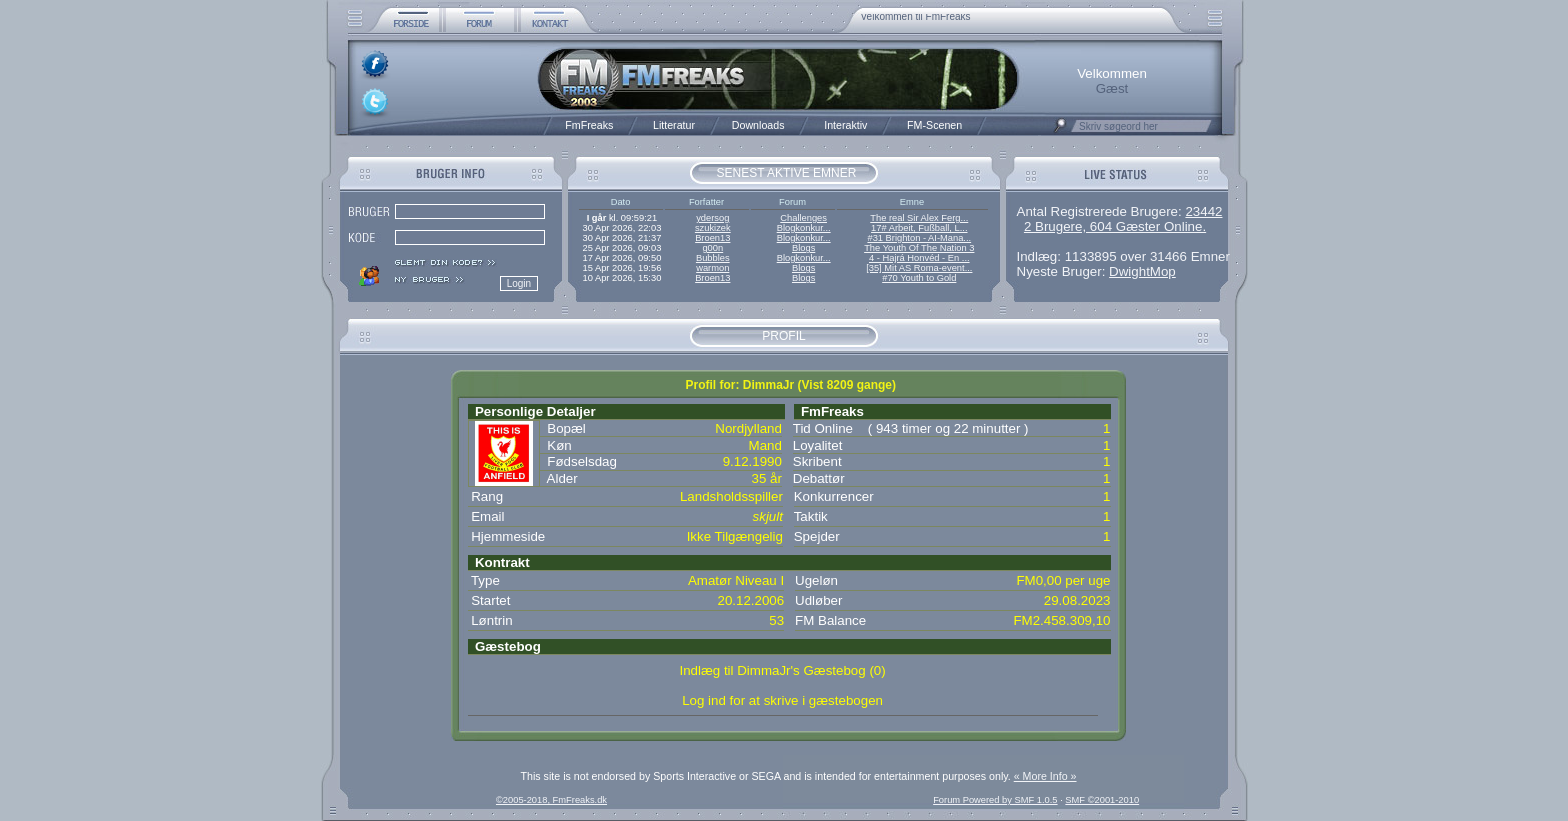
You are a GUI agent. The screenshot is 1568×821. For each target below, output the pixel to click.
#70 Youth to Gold (919, 278)
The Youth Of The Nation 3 (919, 248)
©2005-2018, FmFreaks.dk (551, 800)
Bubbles (713, 258)
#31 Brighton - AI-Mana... (919, 238)
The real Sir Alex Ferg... (919, 218)
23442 (1203, 211)
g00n (712, 248)
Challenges (803, 218)
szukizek (713, 228)
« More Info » (1045, 776)
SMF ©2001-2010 (1102, 800)
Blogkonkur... (804, 228)
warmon (712, 268)
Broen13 (712, 238)
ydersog (712, 218)
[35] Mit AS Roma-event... (919, 268)
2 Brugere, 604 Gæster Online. (1115, 226)
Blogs (803, 248)
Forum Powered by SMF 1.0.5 (995, 800)
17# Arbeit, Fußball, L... (919, 228)
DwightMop (1142, 271)
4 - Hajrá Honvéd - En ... (919, 258)
